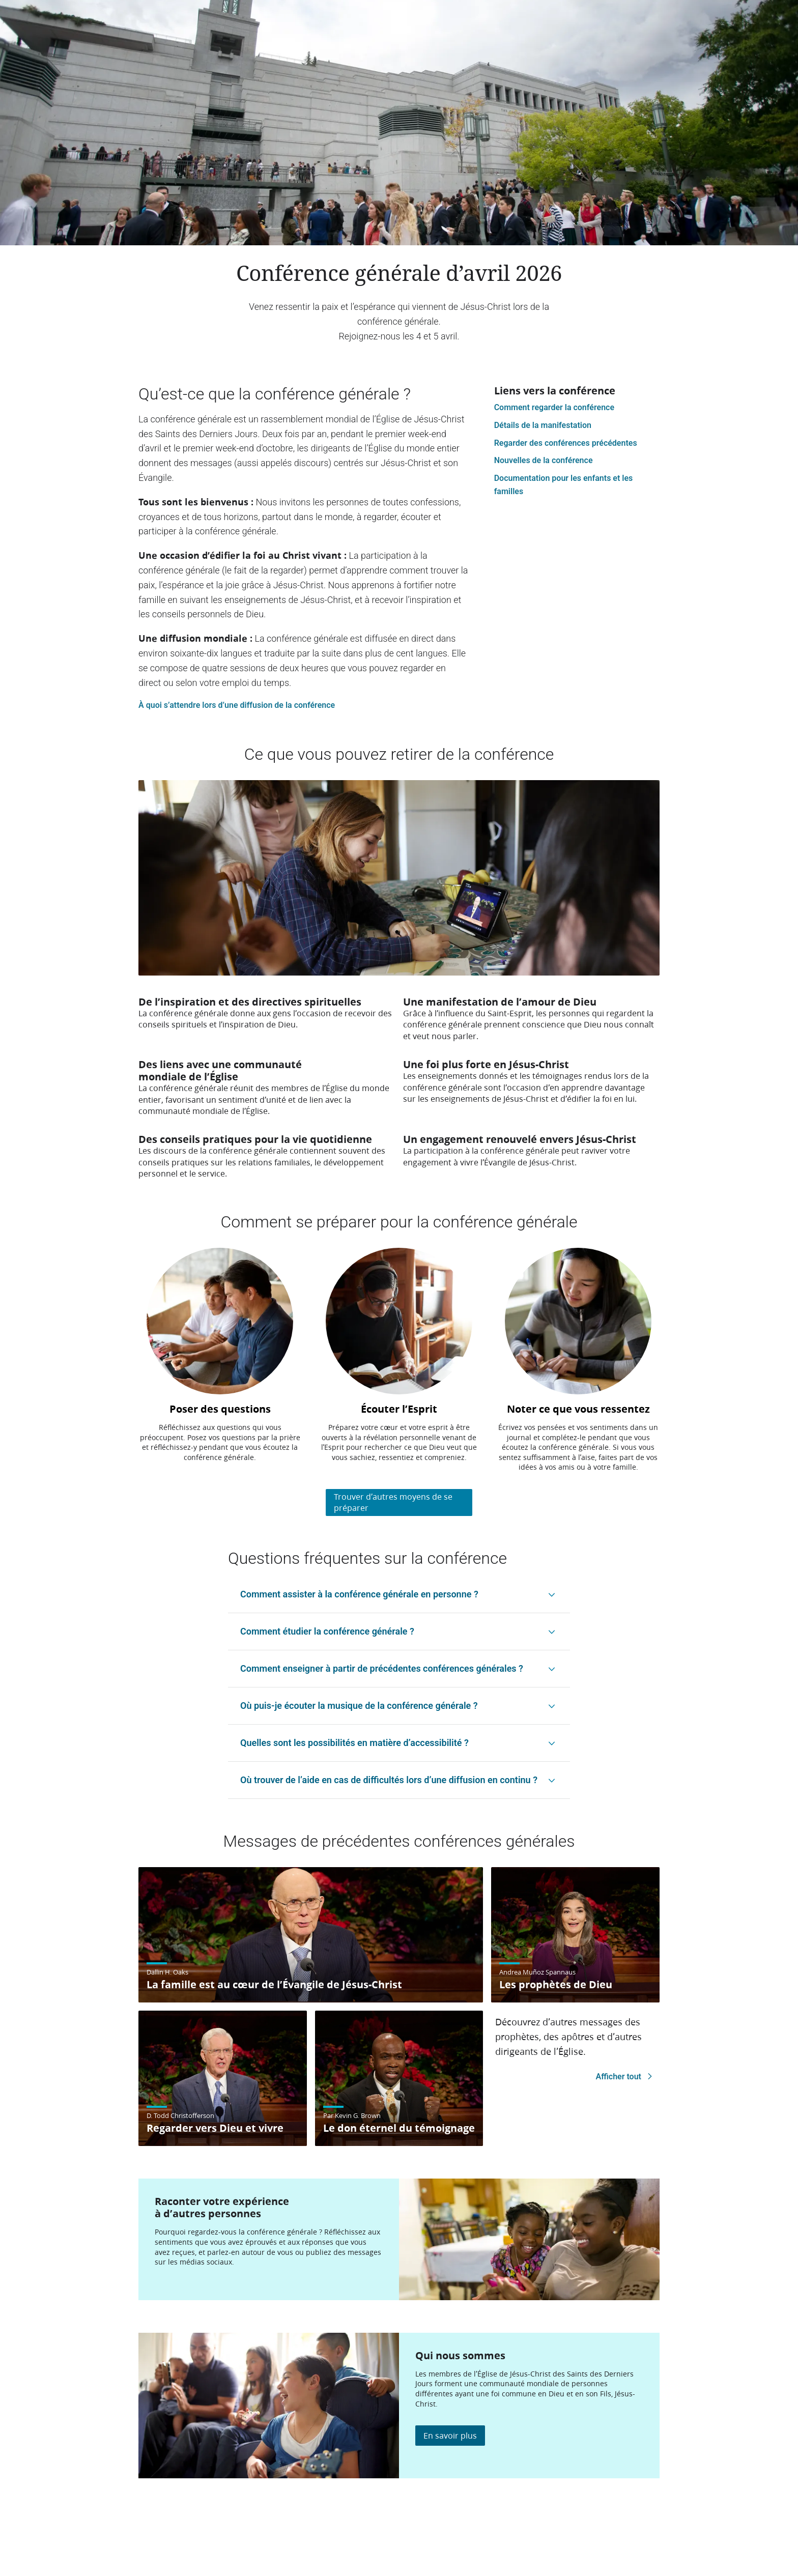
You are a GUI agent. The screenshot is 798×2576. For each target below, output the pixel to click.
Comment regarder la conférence (554, 407)
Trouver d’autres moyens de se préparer (393, 1502)
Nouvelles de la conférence (543, 460)
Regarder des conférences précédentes (565, 443)
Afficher (626, 2076)
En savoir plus (450, 2435)
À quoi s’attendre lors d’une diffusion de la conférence (236, 705)
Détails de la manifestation (542, 425)
